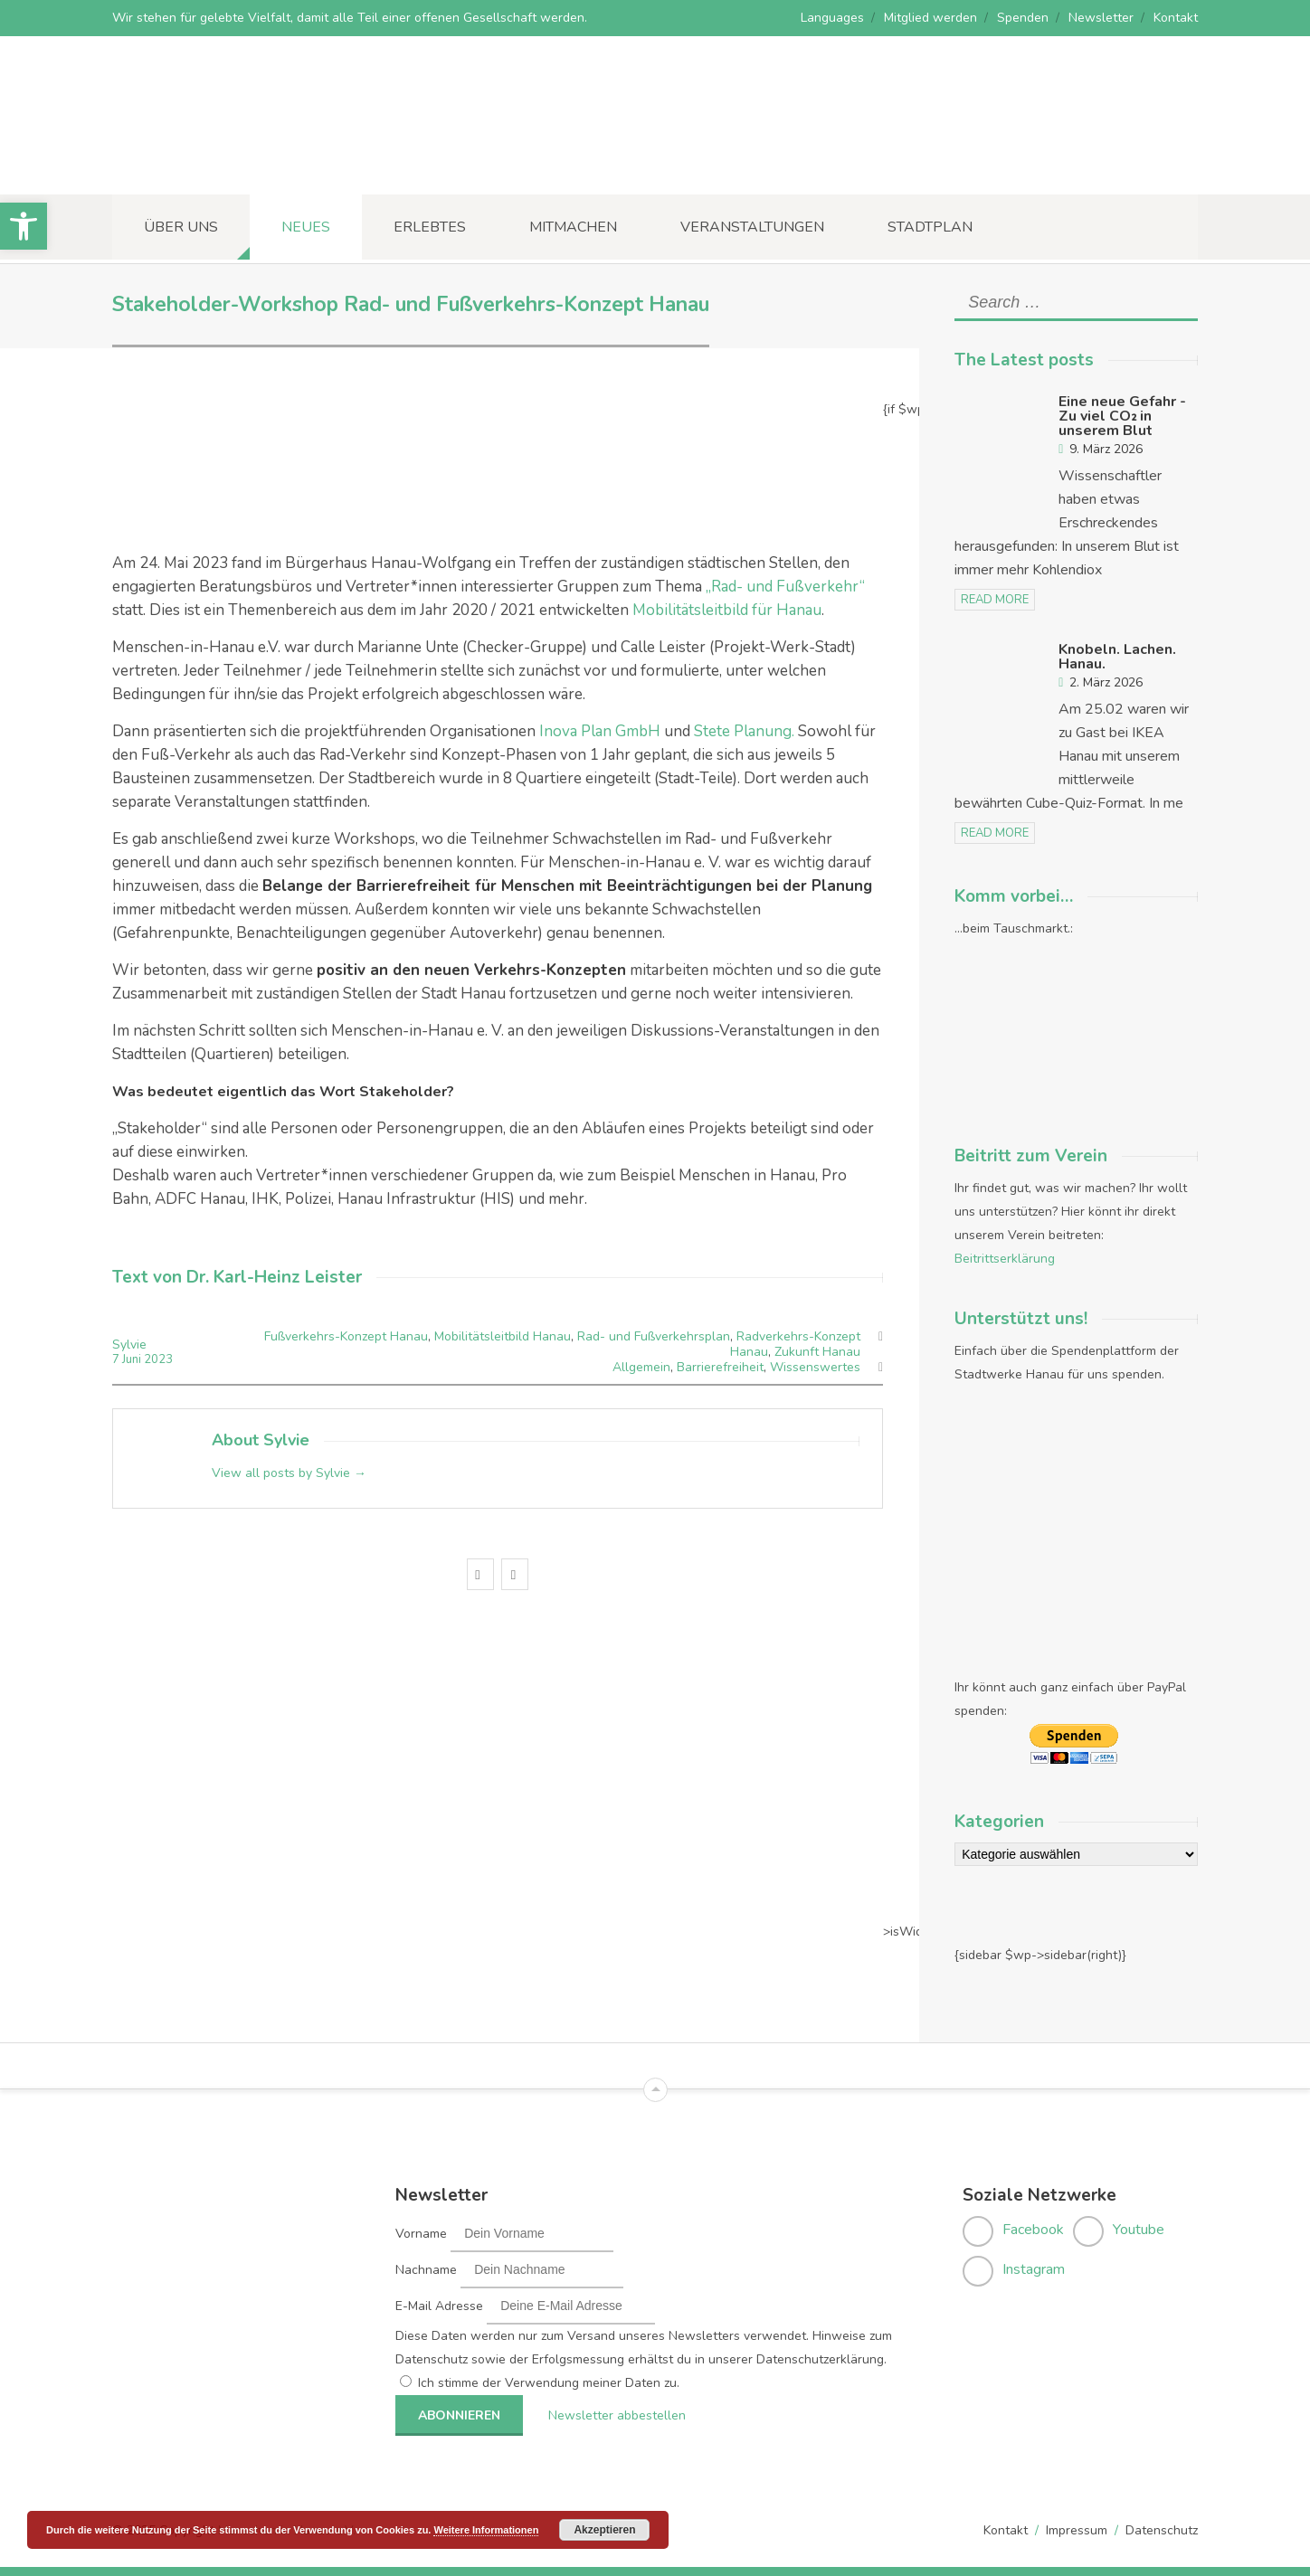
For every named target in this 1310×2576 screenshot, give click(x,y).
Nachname (426, 2269)
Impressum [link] (1076, 2530)
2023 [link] (158, 1359)
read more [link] (995, 600)
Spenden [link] (1023, 17)
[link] (23, 226)
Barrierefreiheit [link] (720, 1367)
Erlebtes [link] (430, 227)
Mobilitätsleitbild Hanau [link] (502, 1336)
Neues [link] (305, 227)
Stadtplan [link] (930, 227)
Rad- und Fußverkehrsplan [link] (653, 1336)
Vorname (421, 2233)
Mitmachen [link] (573, 227)
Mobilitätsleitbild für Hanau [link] (726, 610)
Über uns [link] (181, 227)
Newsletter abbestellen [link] (617, 2415)
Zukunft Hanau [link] (817, 1351)
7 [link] (117, 1359)
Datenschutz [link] (1161, 2530)
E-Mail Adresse (439, 2306)
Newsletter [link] (1101, 17)
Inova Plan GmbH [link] (599, 731)
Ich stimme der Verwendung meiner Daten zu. (548, 2382)
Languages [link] (832, 17)
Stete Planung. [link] (744, 731)
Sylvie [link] (129, 1344)
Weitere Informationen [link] (485, 2529)
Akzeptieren (604, 2530)
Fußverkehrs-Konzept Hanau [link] (346, 1336)
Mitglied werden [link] (930, 17)
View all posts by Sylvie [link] (289, 1473)
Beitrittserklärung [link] (1004, 1258)
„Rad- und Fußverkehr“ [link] (785, 586)
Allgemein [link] (641, 1367)
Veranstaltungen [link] (752, 227)
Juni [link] (133, 1359)
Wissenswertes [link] (815, 1367)
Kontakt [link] (1175, 17)
